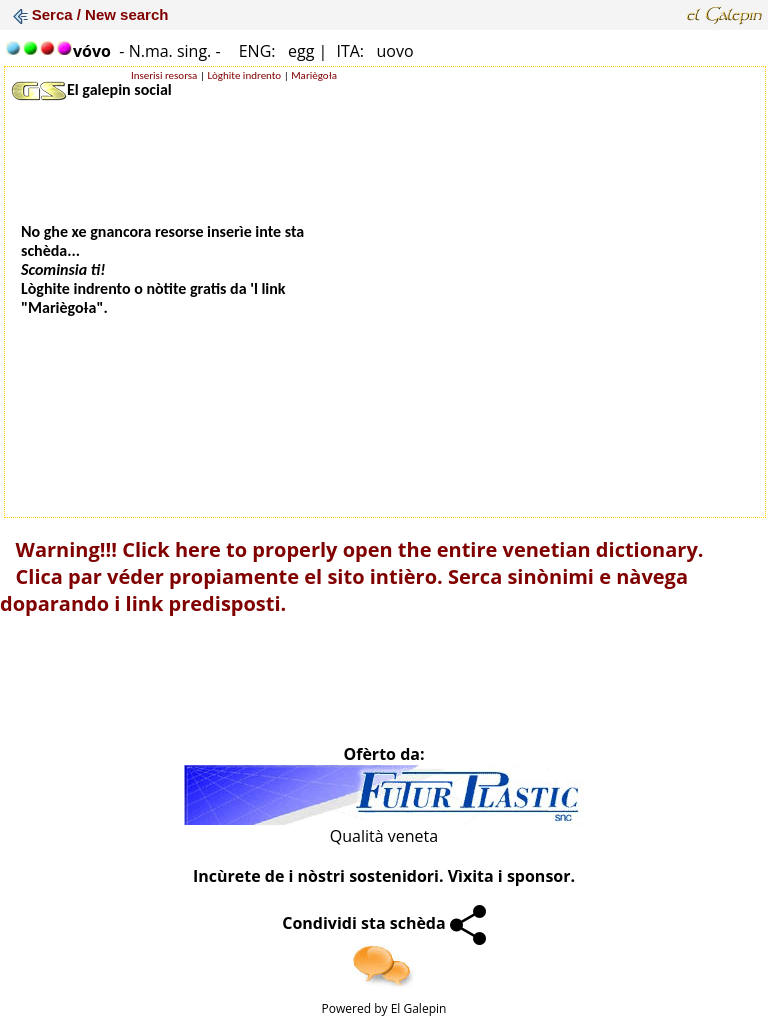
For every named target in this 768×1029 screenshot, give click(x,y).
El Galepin (419, 1008)
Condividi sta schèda (384, 923)
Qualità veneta (384, 836)
